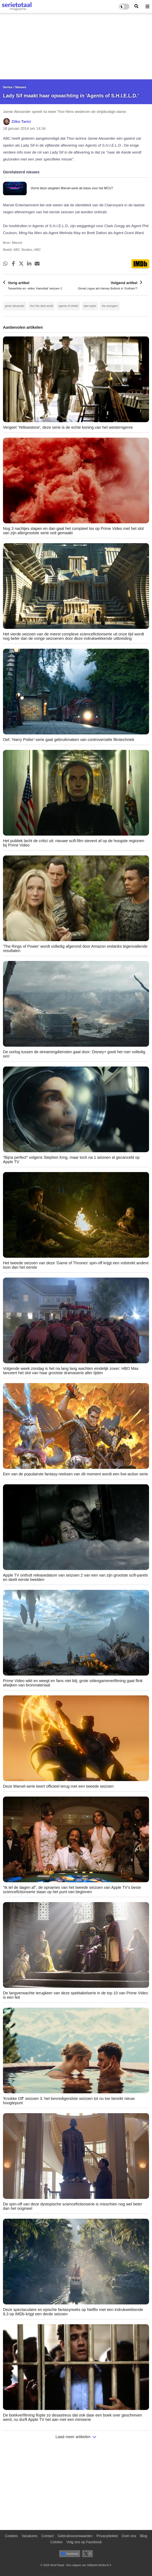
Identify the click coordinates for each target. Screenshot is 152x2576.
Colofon (56, 2542)
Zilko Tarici (21, 121)
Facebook (69, 2554)
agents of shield (68, 305)
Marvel (17, 243)
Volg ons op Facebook (84, 2542)
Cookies (11, 2536)
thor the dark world (41, 305)
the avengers (110, 305)
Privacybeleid (107, 2536)
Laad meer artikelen (76, 2437)
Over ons (129, 2536)
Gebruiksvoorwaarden (75, 2536)
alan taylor (90, 305)
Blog (143, 2536)
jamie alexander (15, 305)
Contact (47, 2536)
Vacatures (30, 2536)
